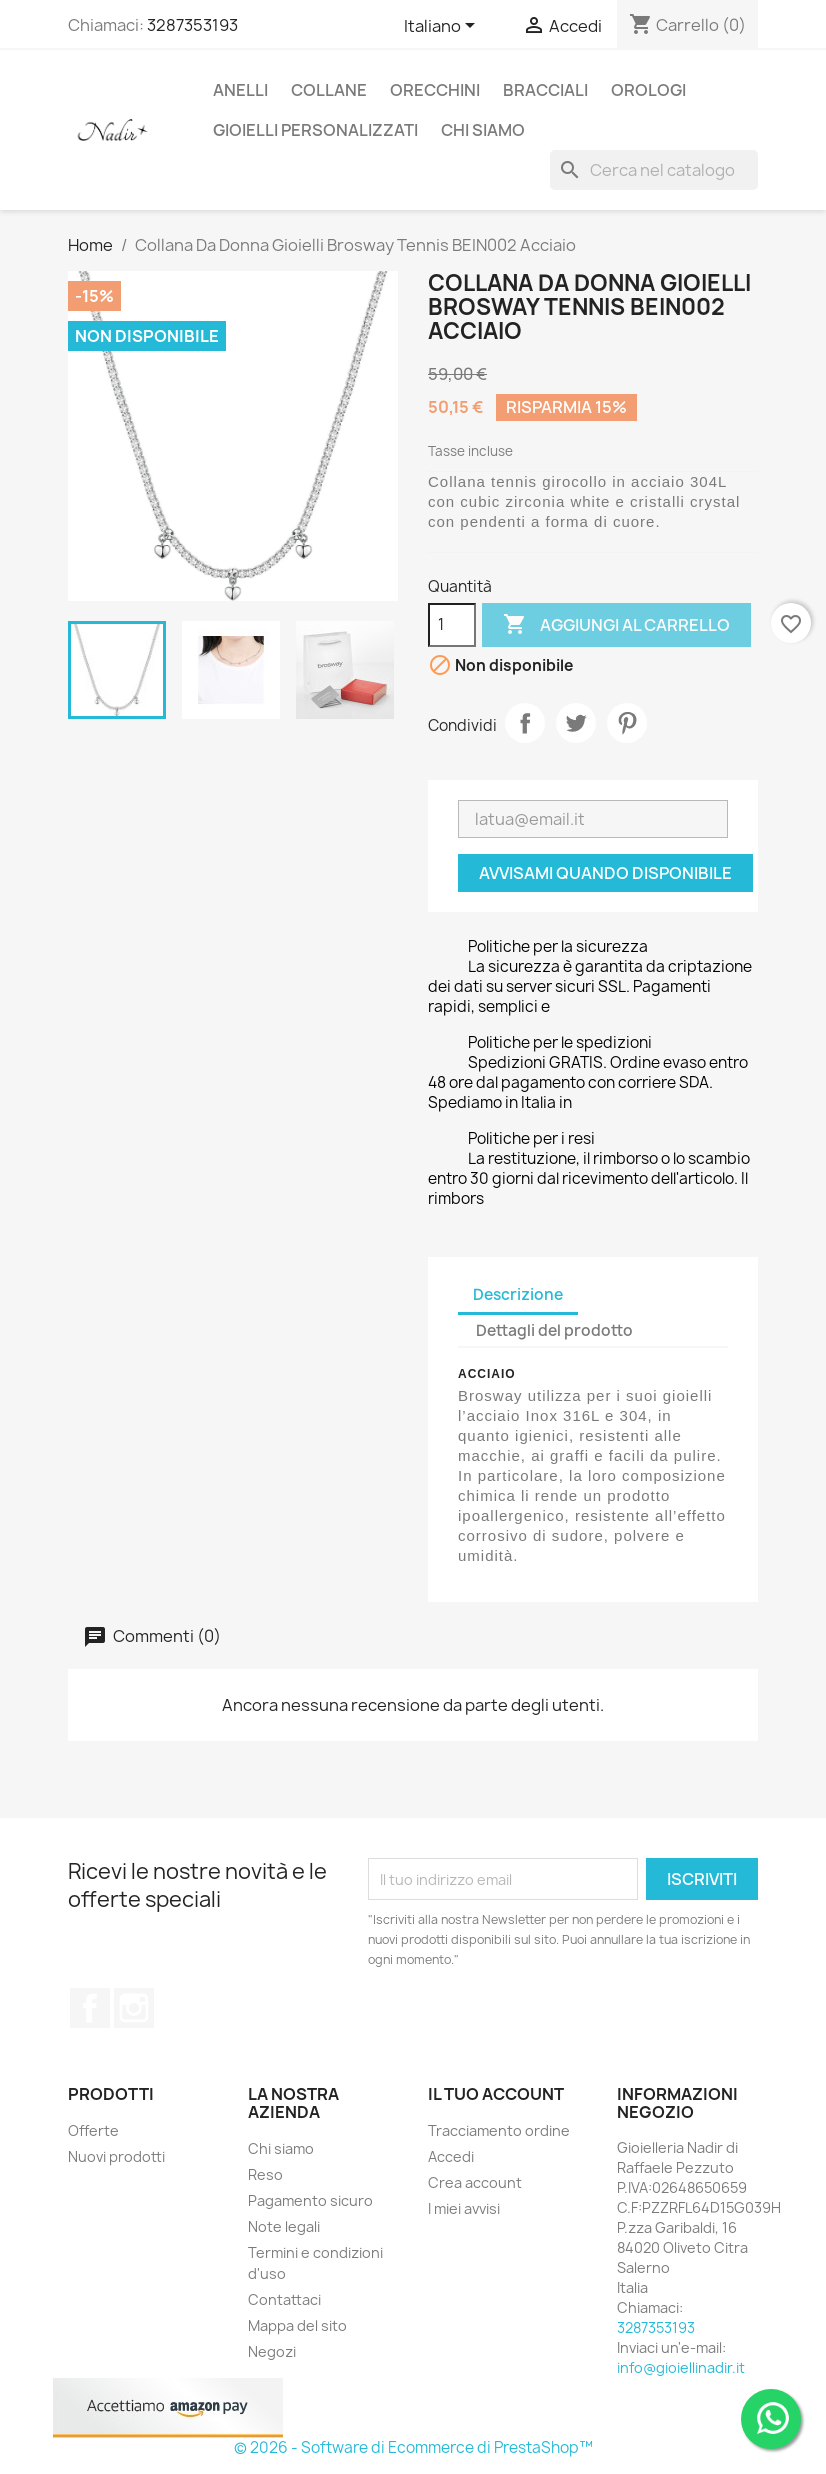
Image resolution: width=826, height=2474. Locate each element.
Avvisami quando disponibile (605, 873)
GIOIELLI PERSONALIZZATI (315, 130)
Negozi (272, 2351)
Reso (265, 2174)
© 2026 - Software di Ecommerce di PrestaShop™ (413, 2447)
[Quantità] (452, 625)
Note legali (284, 2226)
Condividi (525, 723)
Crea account (475, 2182)
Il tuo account (496, 2094)
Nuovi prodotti (116, 2156)
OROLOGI (648, 90)
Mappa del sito (297, 2325)
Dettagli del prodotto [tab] (554, 1330)
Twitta (576, 723)
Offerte (93, 2130)
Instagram (134, 2008)
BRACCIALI (545, 90)
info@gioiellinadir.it (681, 2367)
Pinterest (627, 723)
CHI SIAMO (483, 130)
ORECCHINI (435, 90)
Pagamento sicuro (310, 2200)
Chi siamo (281, 2148)
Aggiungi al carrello (616, 625)
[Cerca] (654, 170)
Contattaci (284, 2299)
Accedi (451, 2156)
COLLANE (329, 90)
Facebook (90, 2008)
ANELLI (240, 90)
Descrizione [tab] (518, 1294)
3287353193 (192, 25)
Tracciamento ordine (499, 2130)
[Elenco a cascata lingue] (443, 27)
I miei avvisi (464, 2208)
